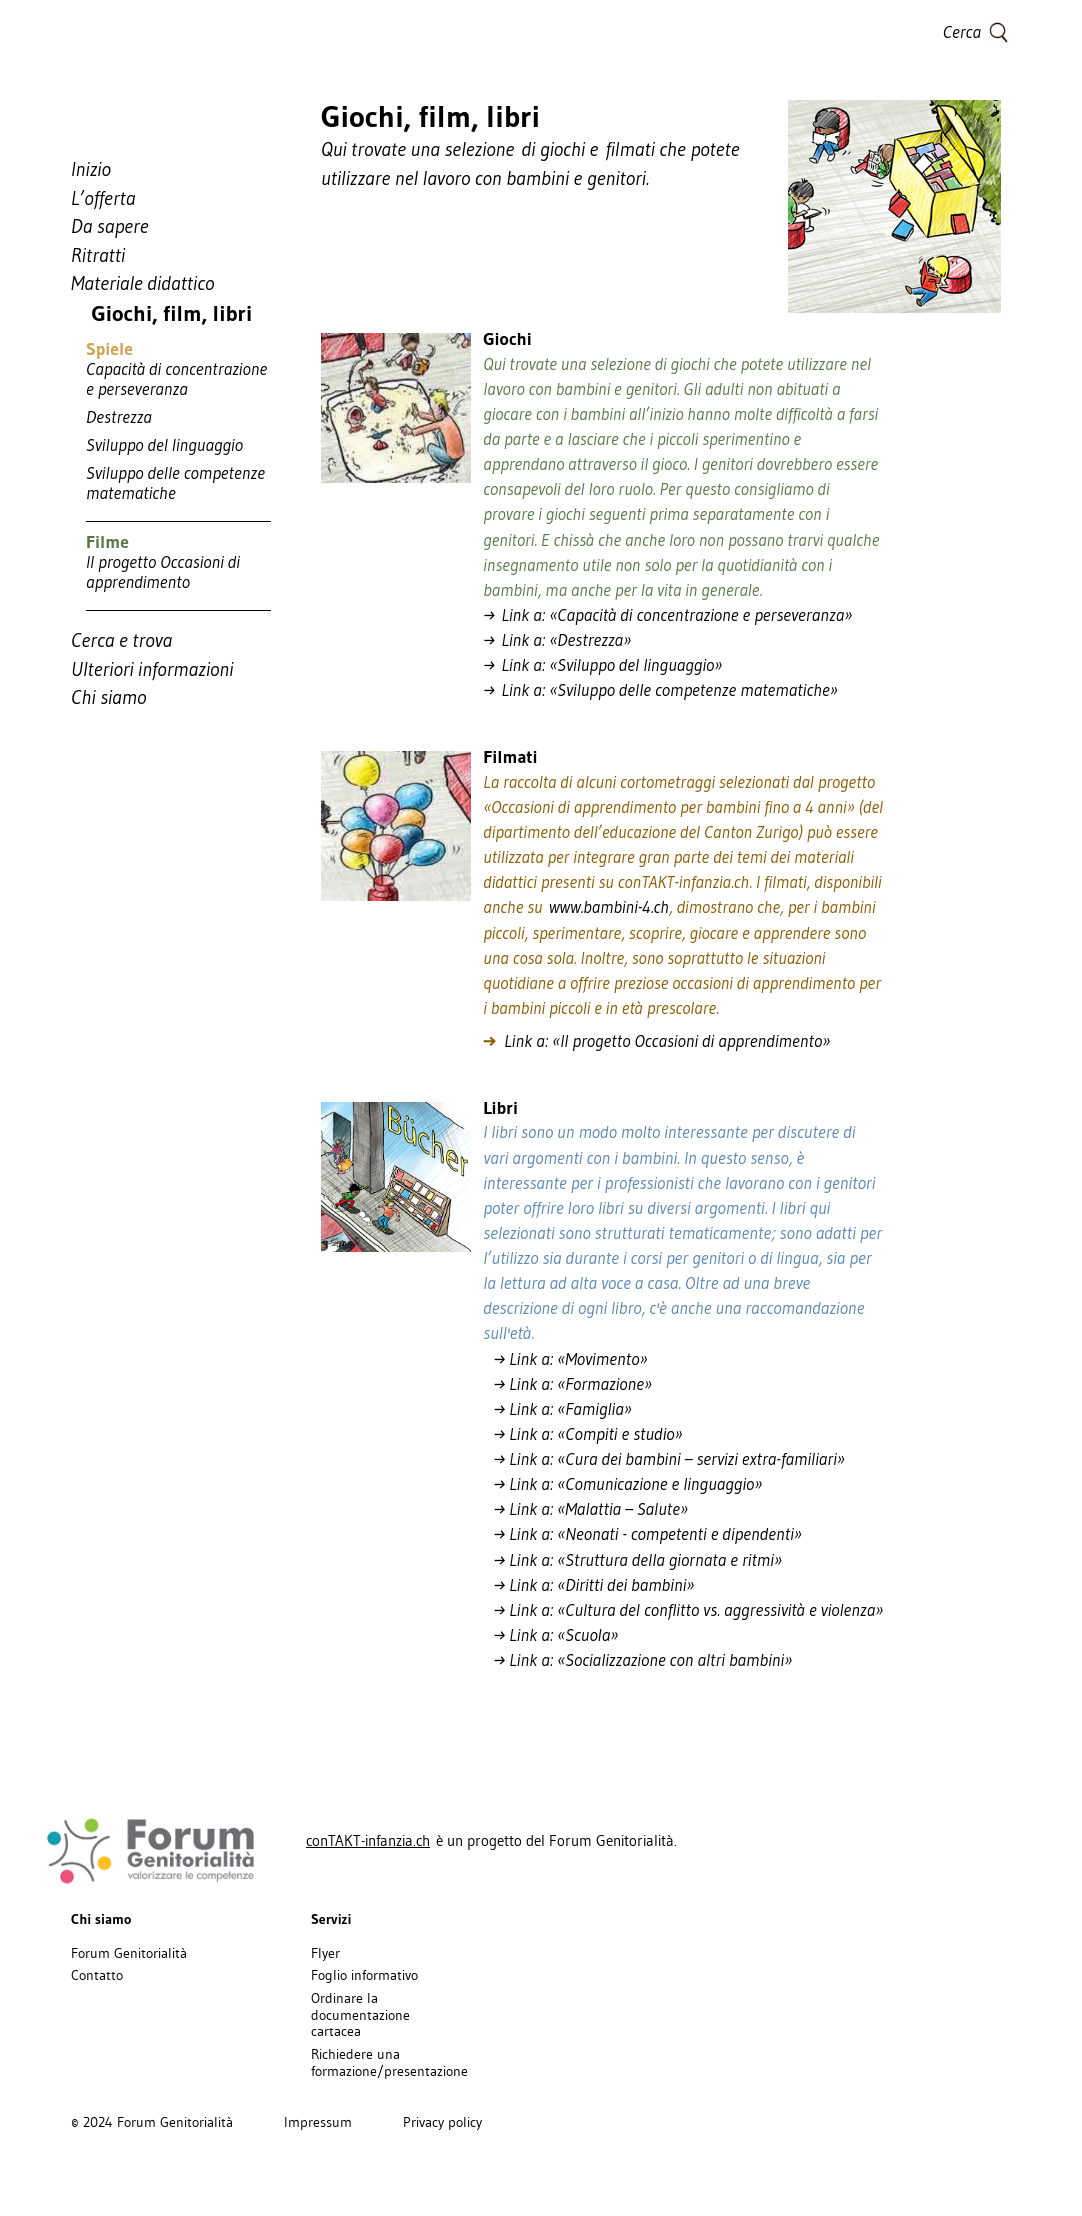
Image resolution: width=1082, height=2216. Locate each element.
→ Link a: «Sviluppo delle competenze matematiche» (660, 690)
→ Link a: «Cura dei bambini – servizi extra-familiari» (664, 1459)
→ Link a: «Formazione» (567, 1384)
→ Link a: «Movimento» (565, 1359)
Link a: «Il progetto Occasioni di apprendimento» (656, 1041)
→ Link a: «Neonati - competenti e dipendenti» (642, 1534)
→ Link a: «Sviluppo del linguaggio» (602, 665)
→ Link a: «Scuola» (550, 1635)
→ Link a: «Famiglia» (557, 1409)
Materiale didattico (142, 283)
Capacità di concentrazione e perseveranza (176, 379)
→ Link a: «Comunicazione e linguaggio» (628, 1484)
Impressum (318, 2122)
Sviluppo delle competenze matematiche (175, 483)
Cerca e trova (121, 640)
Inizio (91, 169)
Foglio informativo (364, 1975)
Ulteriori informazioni (152, 669)
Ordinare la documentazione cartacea (360, 2015)
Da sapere (109, 226)
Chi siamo (108, 697)
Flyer (325, 1953)
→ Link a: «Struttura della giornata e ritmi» (632, 1560)
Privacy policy (442, 2122)
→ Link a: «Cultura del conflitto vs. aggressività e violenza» (683, 1610)
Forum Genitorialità (129, 1953)
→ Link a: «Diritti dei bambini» (588, 1585)
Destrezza (119, 417)
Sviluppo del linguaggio (164, 445)
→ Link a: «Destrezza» (557, 640)
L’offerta (103, 198)
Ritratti (98, 255)
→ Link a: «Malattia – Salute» (585, 1509)
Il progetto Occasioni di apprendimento (163, 572)
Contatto (97, 1975)
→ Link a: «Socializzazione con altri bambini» (637, 1660)
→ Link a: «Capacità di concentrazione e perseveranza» (667, 615)
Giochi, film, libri (161, 313)
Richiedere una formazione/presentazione (389, 2062)
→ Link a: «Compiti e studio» (582, 1434)
